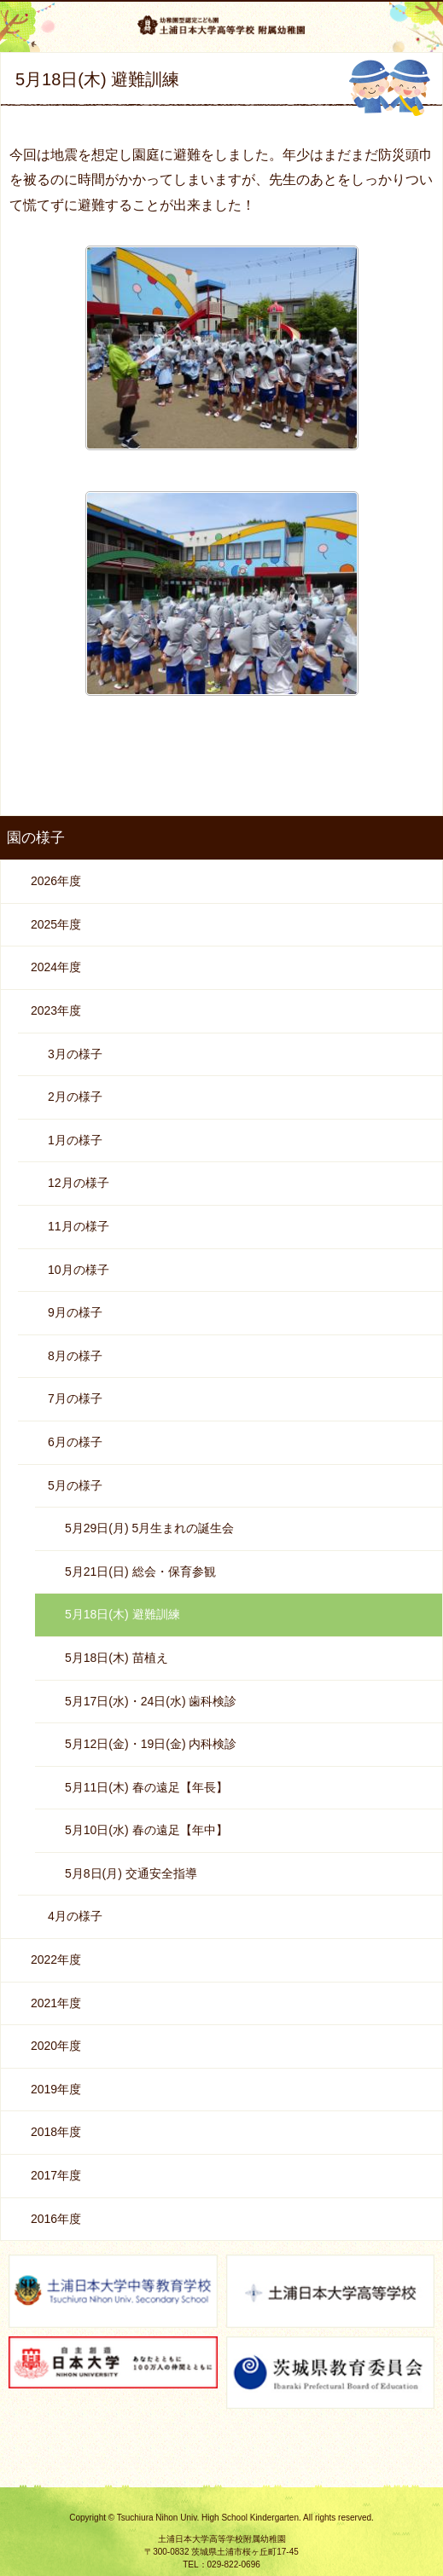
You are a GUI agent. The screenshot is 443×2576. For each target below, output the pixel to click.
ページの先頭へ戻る (222, 2480)
